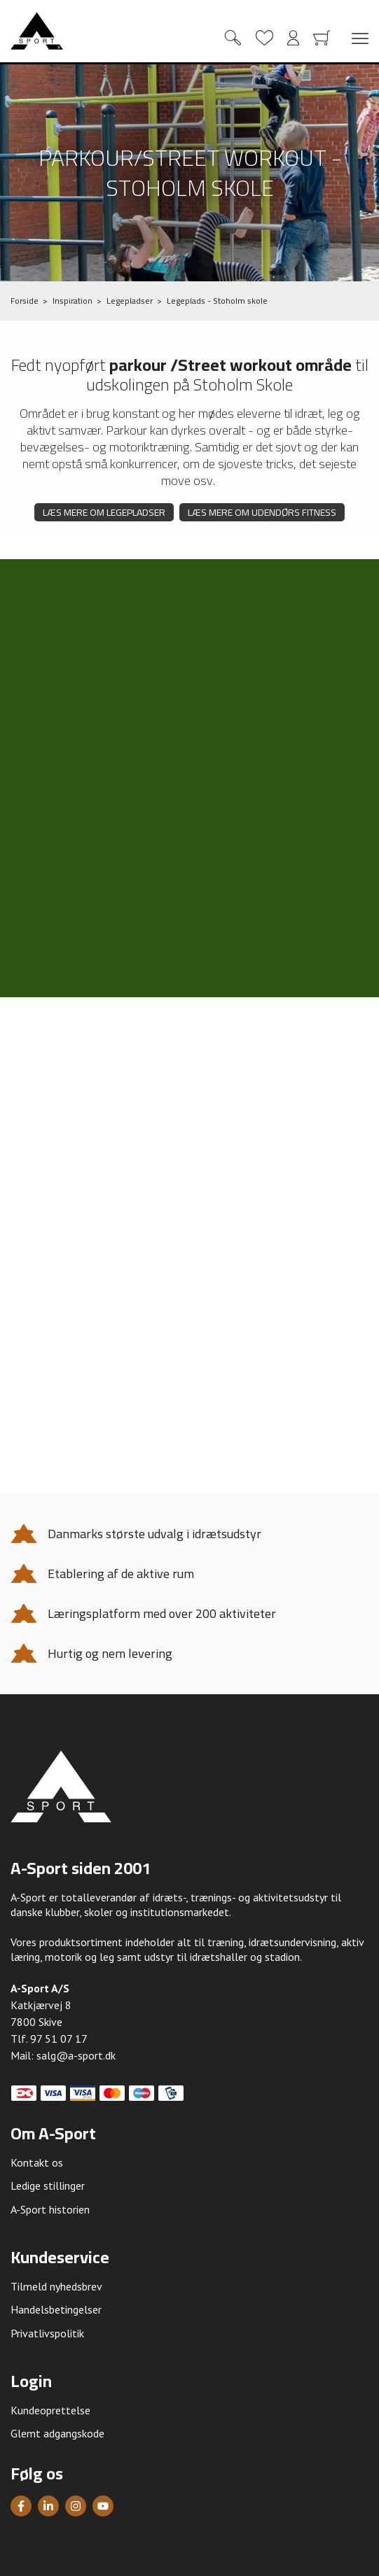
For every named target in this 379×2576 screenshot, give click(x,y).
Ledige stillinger (48, 2186)
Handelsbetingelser (56, 2309)
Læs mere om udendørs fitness (262, 512)
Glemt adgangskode (57, 2433)
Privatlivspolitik (47, 2333)
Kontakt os (37, 2162)
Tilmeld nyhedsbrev (56, 2286)
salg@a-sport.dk (76, 2055)
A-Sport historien (50, 2209)
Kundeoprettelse (50, 2410)
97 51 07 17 (59, 2039)
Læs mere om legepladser (104, 512)
